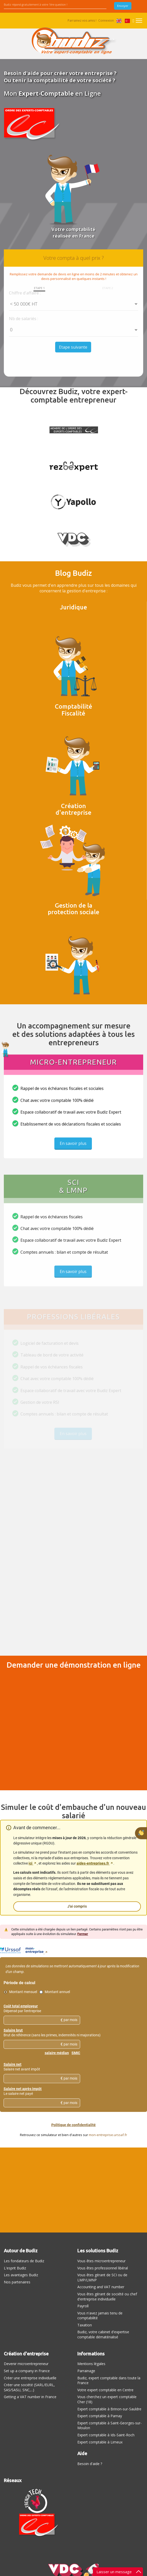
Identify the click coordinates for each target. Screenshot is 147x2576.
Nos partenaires (17, 2282)
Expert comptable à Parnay (99, 2415)
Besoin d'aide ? (89, 2463)
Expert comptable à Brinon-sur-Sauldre (109, 2409)
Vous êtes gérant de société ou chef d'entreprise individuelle (107, 2296)
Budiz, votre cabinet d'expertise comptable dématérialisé (103, 2334)
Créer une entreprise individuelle (30, 2377)
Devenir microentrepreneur (26, 2363)
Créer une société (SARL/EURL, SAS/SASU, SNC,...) (29, 2387)
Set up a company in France (27, 2370)
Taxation (84, 2325)
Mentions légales (91, 2363)
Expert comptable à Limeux (99, 2442)
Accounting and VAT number (100, 2286)
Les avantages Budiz (21, 2274)
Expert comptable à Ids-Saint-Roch (105, 2434)
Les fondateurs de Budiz (24, 2260)
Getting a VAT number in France (30, 2396)
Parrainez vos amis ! (82, 20)
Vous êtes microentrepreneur (101, 2260)
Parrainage (86, 2370)
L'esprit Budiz (15, 2268)
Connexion (106, 20)
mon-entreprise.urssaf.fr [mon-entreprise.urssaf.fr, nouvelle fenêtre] (108, 2135)
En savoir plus (73, 1152)
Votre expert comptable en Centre (105, 2389)
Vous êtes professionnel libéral (102, 2268)
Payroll (83, 2305)
